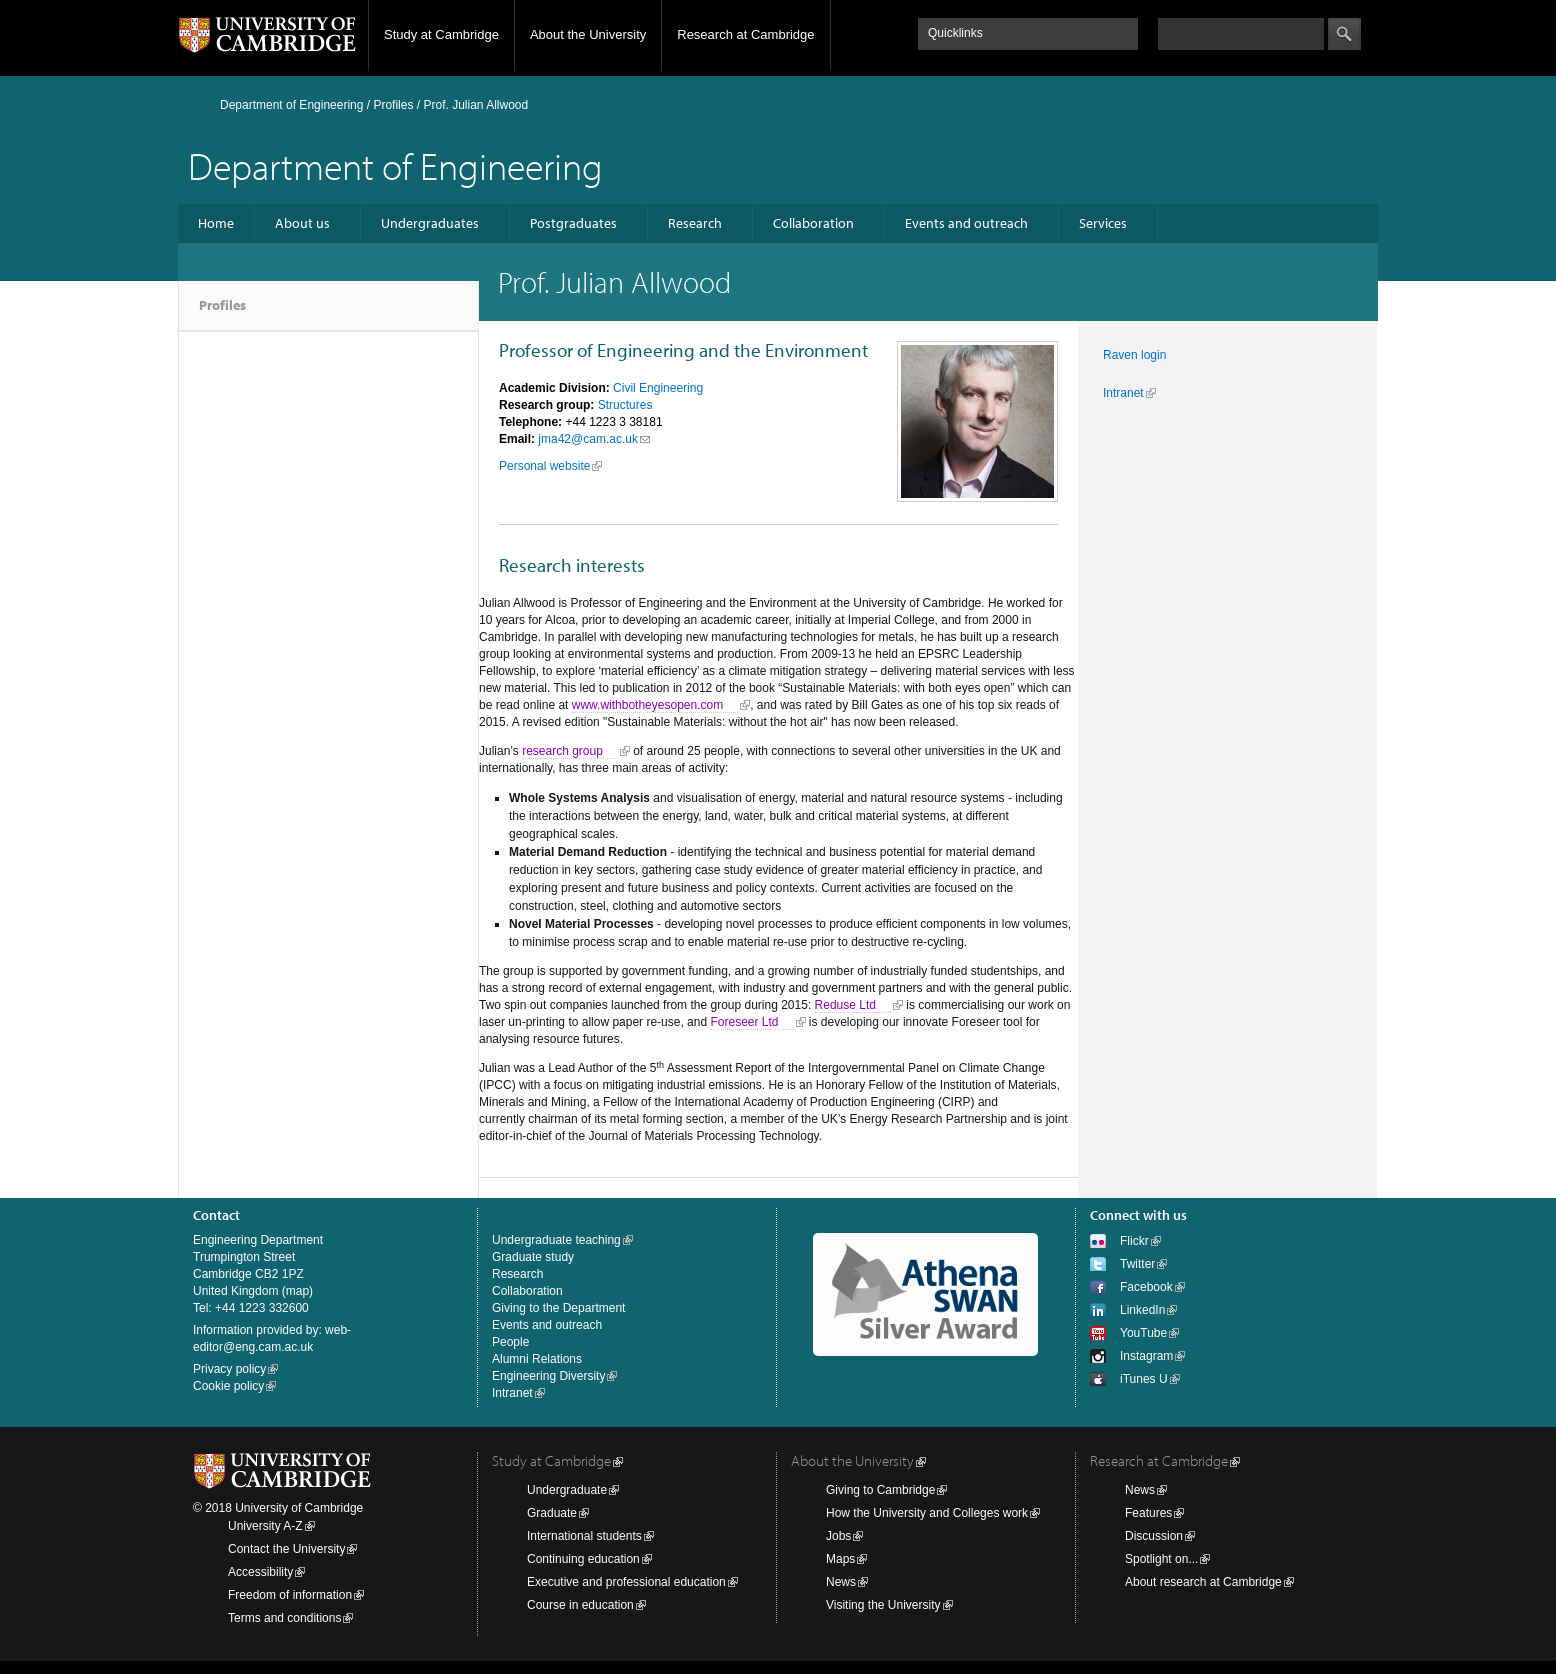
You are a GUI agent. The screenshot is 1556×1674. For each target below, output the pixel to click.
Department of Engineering (291, 105)
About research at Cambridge (1203, 1582)
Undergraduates (430, 223)
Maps (840, 1559)
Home (216, 223)
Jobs (838, 1536)
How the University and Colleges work (927, 1513)
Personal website (544, 466)
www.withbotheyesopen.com (647, 705)
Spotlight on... (1161, 1559)
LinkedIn (1142, 1310)
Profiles (222, 305)
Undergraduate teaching (556, 1240)
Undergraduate (567, 1490)
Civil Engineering (658, 388)
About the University (588, 34)
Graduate (552, 1513)
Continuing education (583, 1559)
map (297, 1291)
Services (1103, 223)
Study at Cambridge (441, 34)
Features (1148, 1513)
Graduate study (533, 1257)
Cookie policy (228, 1386)
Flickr (1134, 1241)
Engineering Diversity (548, 1376)
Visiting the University (883, 1605)
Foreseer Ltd (744, 1022)
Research (695, 223)
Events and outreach (966, 223)
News (841, 1582)
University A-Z (265, 1526)
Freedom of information (290, 1595)
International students (584, 1536)
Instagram (1146, 1356)
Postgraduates (573, 223)
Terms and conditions (284, 1618)
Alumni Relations (537, 1359)
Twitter (1137, 1264)
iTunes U (1144, 1379)
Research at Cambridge (745, 34)
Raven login (1134, 355)
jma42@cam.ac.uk (588, 439)
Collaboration (813, 223)
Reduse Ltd (845, 1005)
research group (562, 751)
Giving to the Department (558, 1308)
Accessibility (260, 1572)
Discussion (1154, 1536)
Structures (625, 405)
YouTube (1143, 1333)
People (510, 1342)
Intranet (1123, 393)
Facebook (1146, 1287)
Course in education (580, 1605)
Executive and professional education (626, 1582)
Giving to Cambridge (880, 1490)
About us (302, 223)
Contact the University (286, 1549)
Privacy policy (229, 1369)
